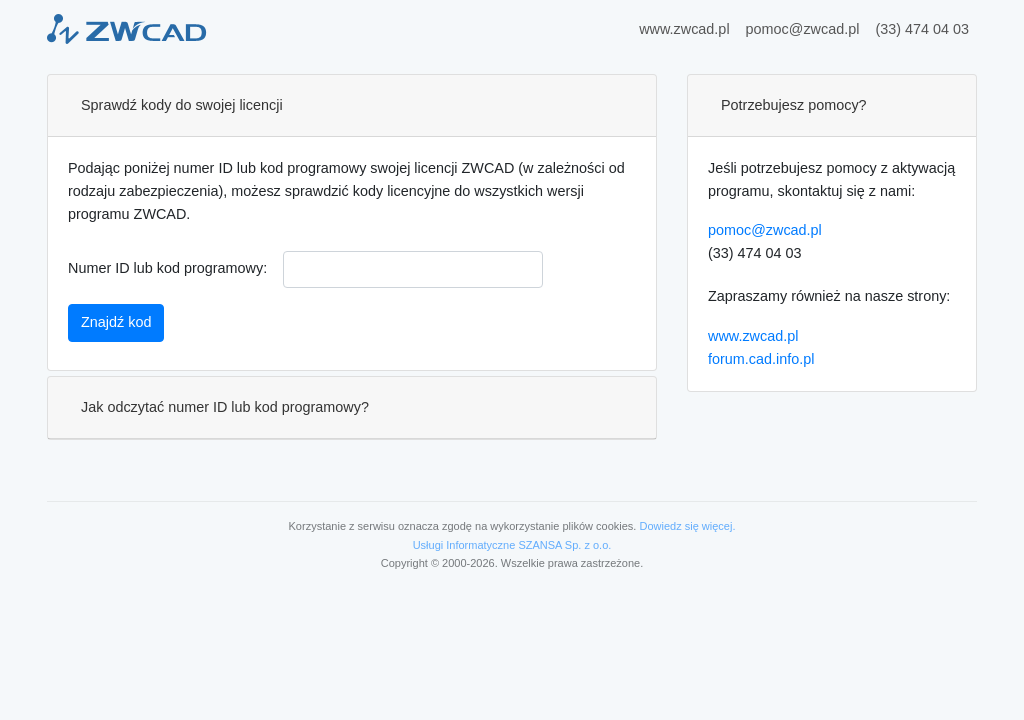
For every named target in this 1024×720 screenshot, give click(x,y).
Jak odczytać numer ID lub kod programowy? (225, 407)
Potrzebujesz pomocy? (794, 105)
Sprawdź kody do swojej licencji (182, 105)
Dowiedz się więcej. (687, 526)
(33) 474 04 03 (922, 29)
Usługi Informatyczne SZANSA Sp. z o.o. (512, 545)
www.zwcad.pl (684, 29)
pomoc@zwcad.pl (803, 29)
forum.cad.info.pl (761, 359)
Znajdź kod (116, 322)
